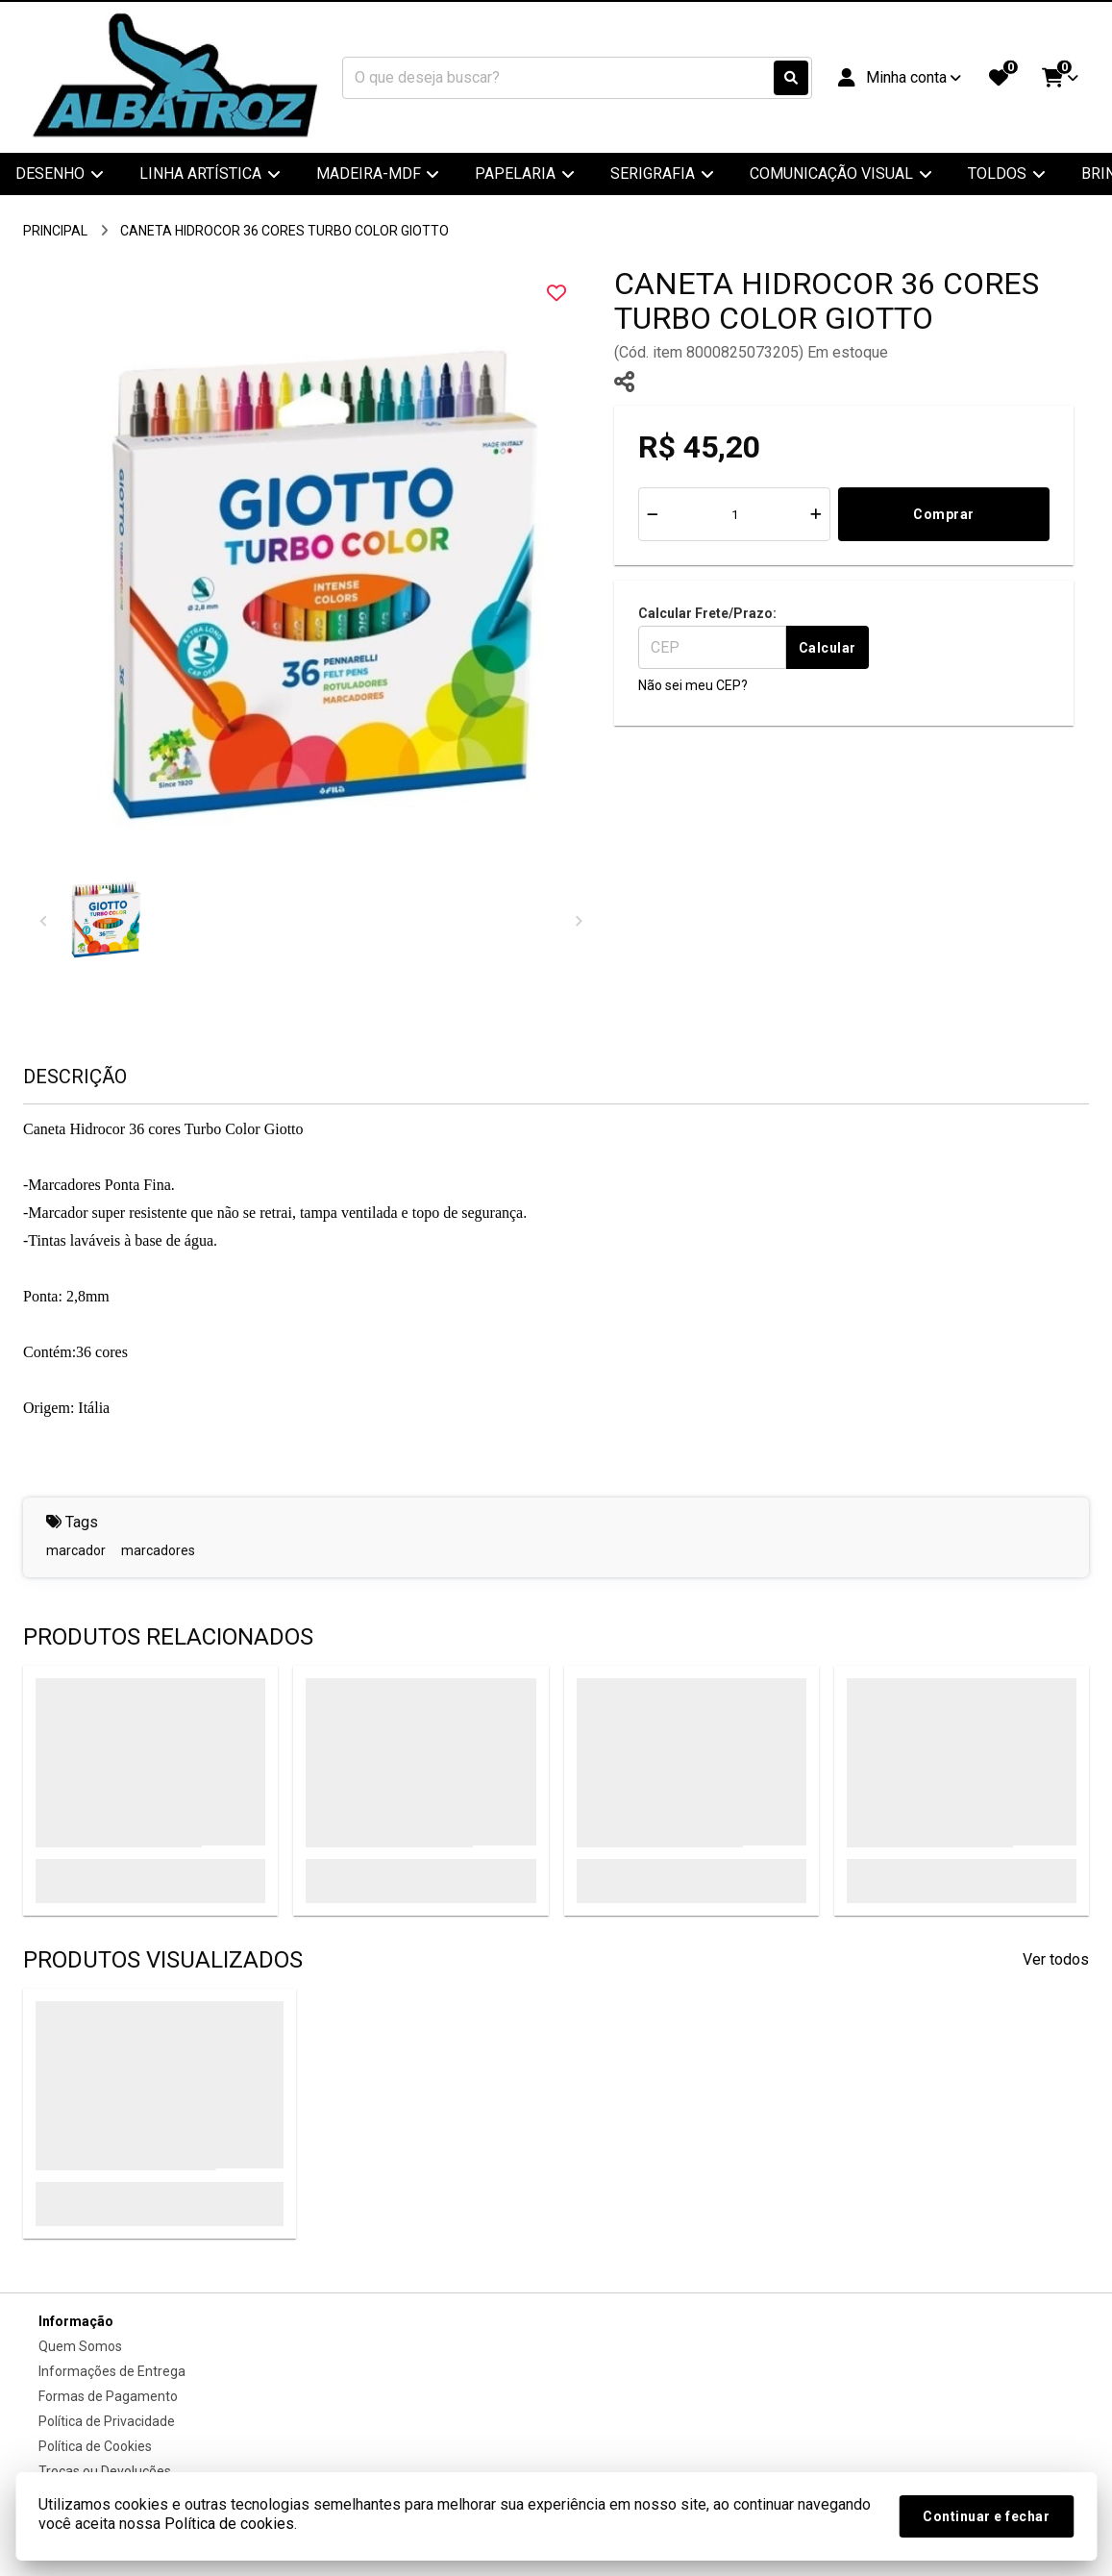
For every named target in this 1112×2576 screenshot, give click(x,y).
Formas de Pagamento (108, 2396)
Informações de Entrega (111, 2371)
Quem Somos (80, 2346)
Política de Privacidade (106, 2421)
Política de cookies (229, 2523)
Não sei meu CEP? (693, 685)
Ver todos (1056, 1959)
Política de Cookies (95, 2446)
